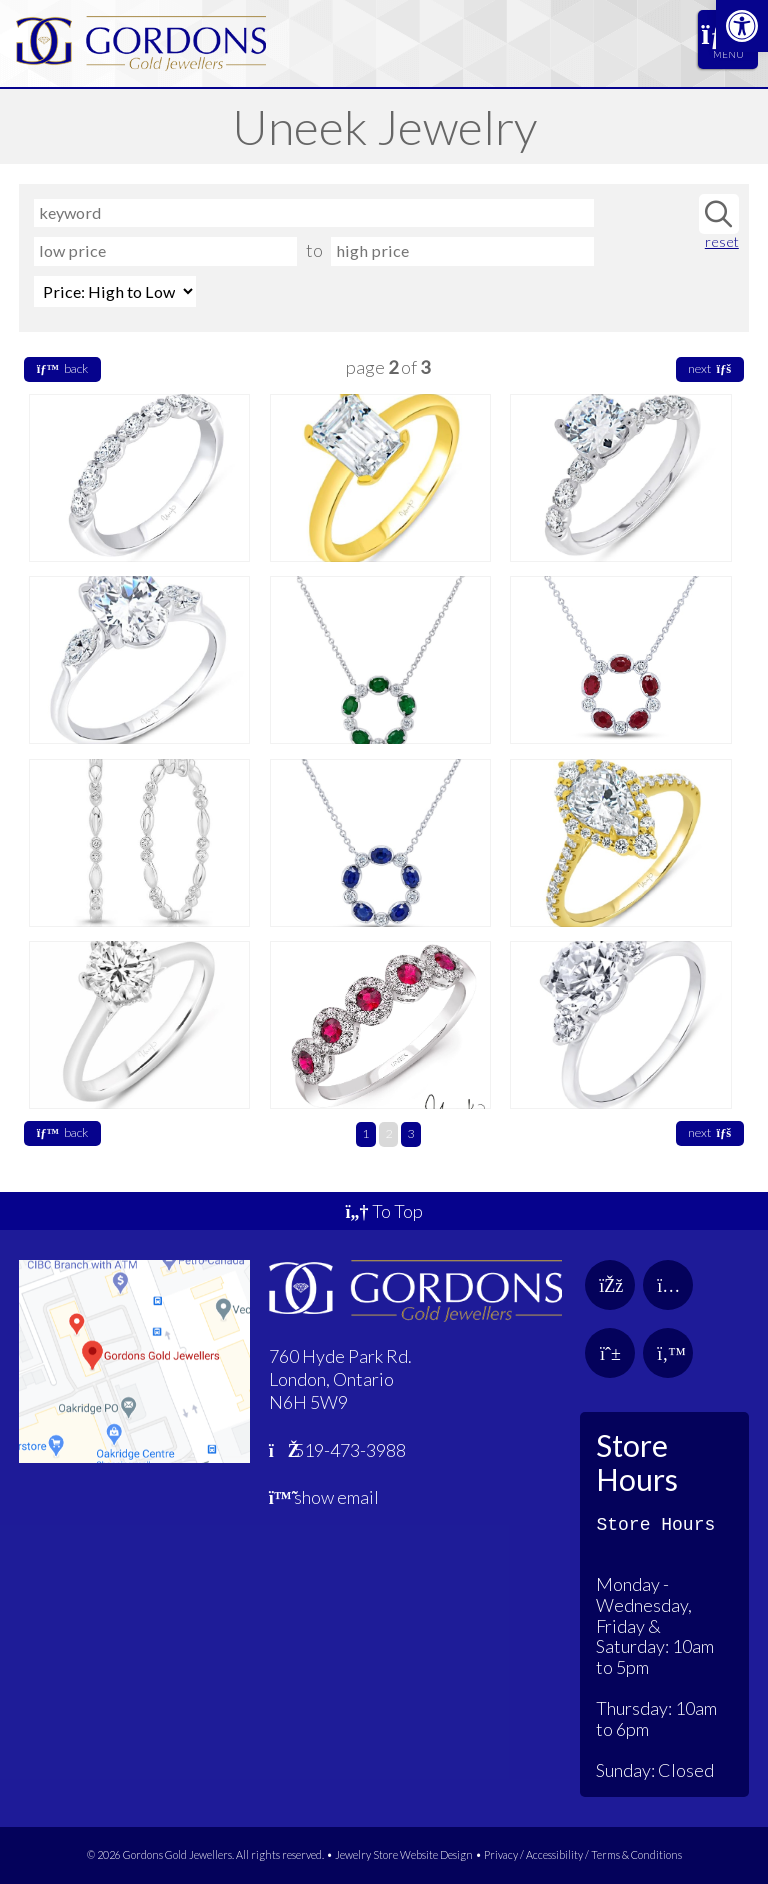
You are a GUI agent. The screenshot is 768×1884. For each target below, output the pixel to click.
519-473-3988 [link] (338, 1450)
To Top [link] (383, 1211)
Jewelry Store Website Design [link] (404, 1854)
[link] (742, 26)
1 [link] (365, 1133)
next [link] (709, 368)
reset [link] (722, 242)
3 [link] (410, 1133)
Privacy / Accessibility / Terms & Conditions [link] (583, 1854)
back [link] (62, 368)
